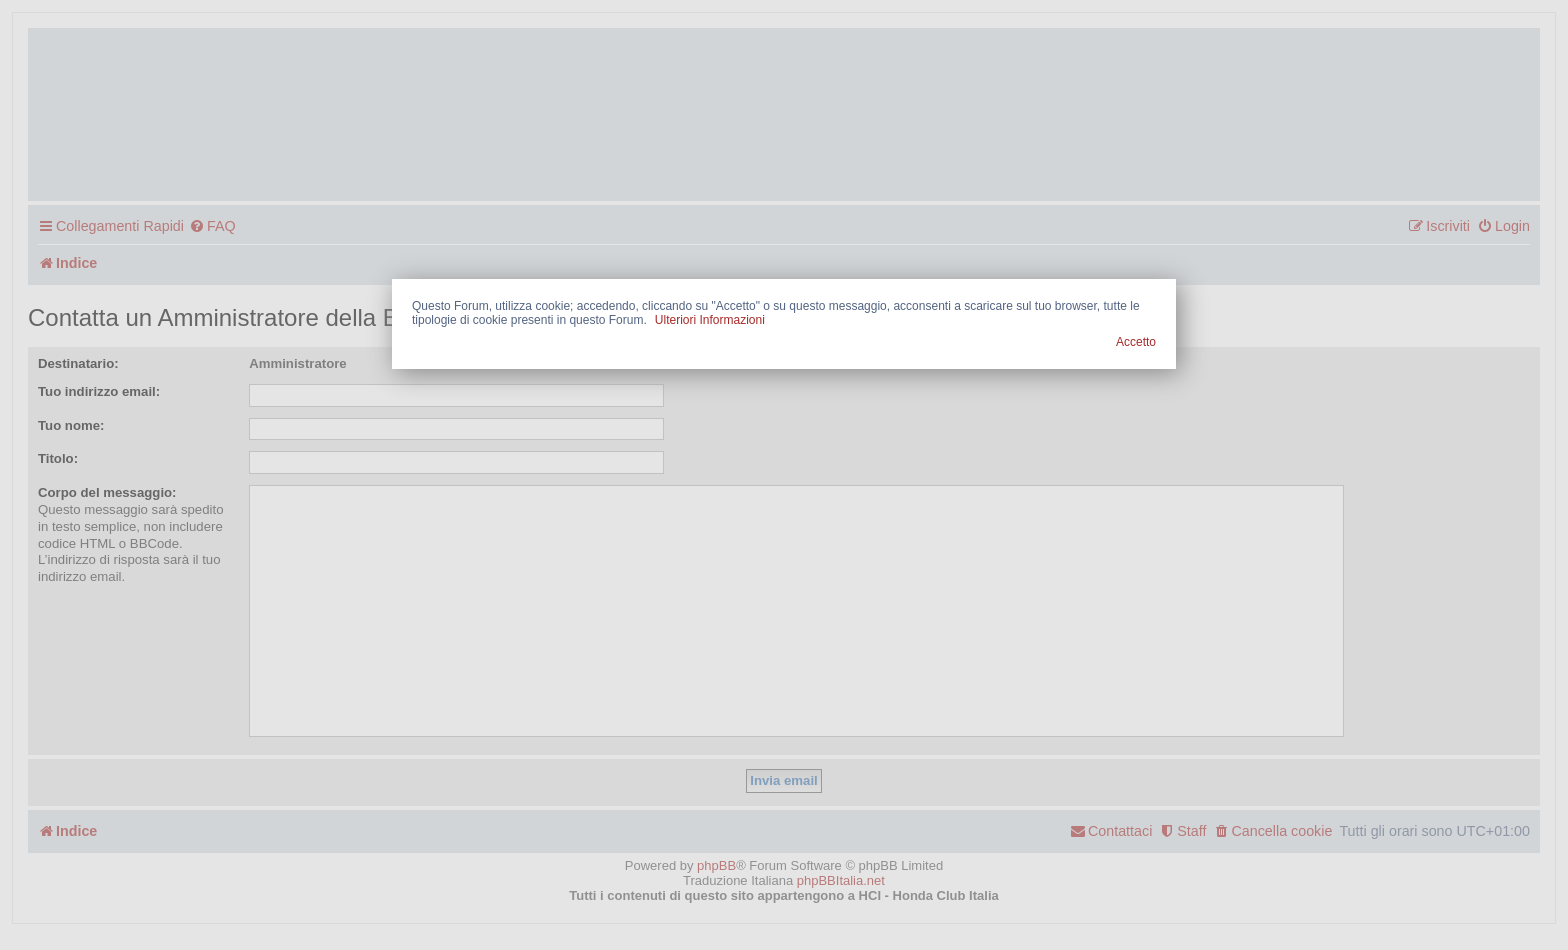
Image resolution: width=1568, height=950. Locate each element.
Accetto (1136, 342)
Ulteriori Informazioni (710, 320)
